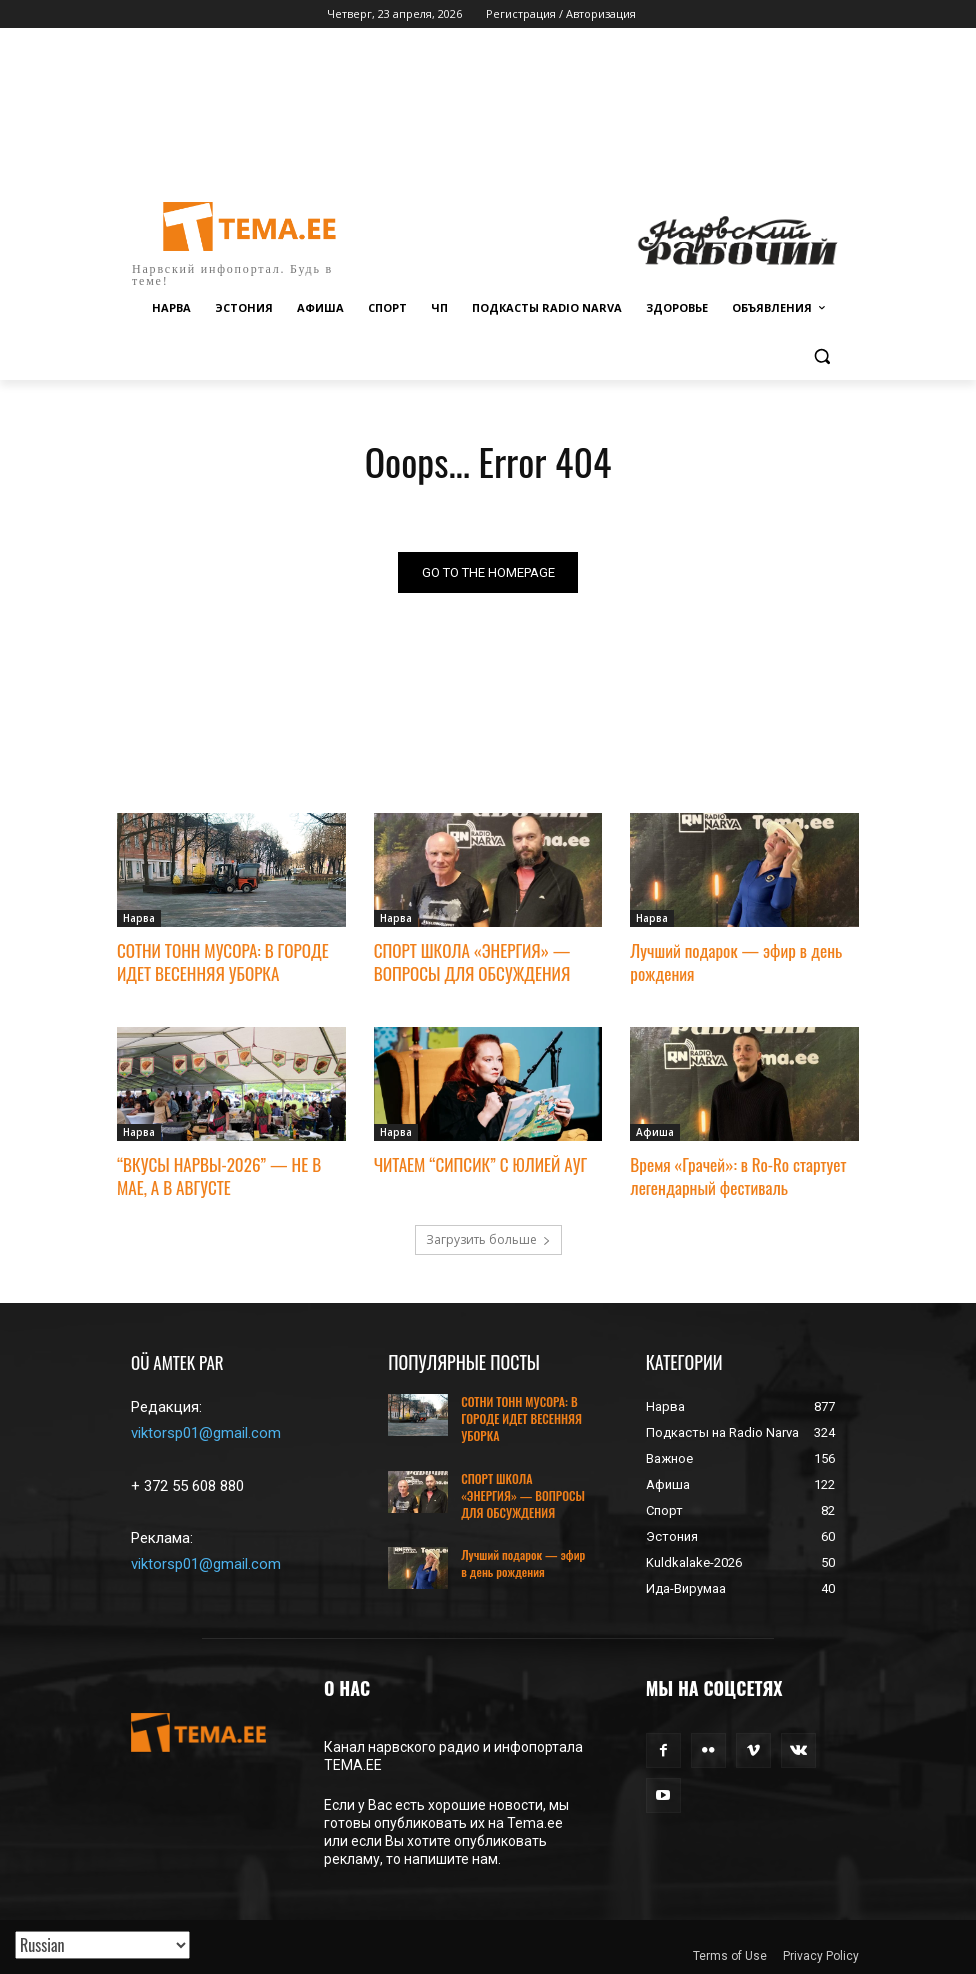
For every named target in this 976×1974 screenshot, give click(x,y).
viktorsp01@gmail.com (206, 1432)
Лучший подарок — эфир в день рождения (735, 962)
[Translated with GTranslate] (102, 1945)
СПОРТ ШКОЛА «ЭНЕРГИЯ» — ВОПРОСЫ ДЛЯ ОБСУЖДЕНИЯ (471, 962)
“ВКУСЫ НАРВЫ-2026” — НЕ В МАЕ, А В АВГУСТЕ (218, 1175)
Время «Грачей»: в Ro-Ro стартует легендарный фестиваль (737, 1175)
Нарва (139, 919)
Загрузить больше (488, 1238)
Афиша (655, 1132)
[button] (821, 356)
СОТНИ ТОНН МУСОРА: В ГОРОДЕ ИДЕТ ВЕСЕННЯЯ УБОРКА (222, 962)
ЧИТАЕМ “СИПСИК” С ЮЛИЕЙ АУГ (480, 1164)
